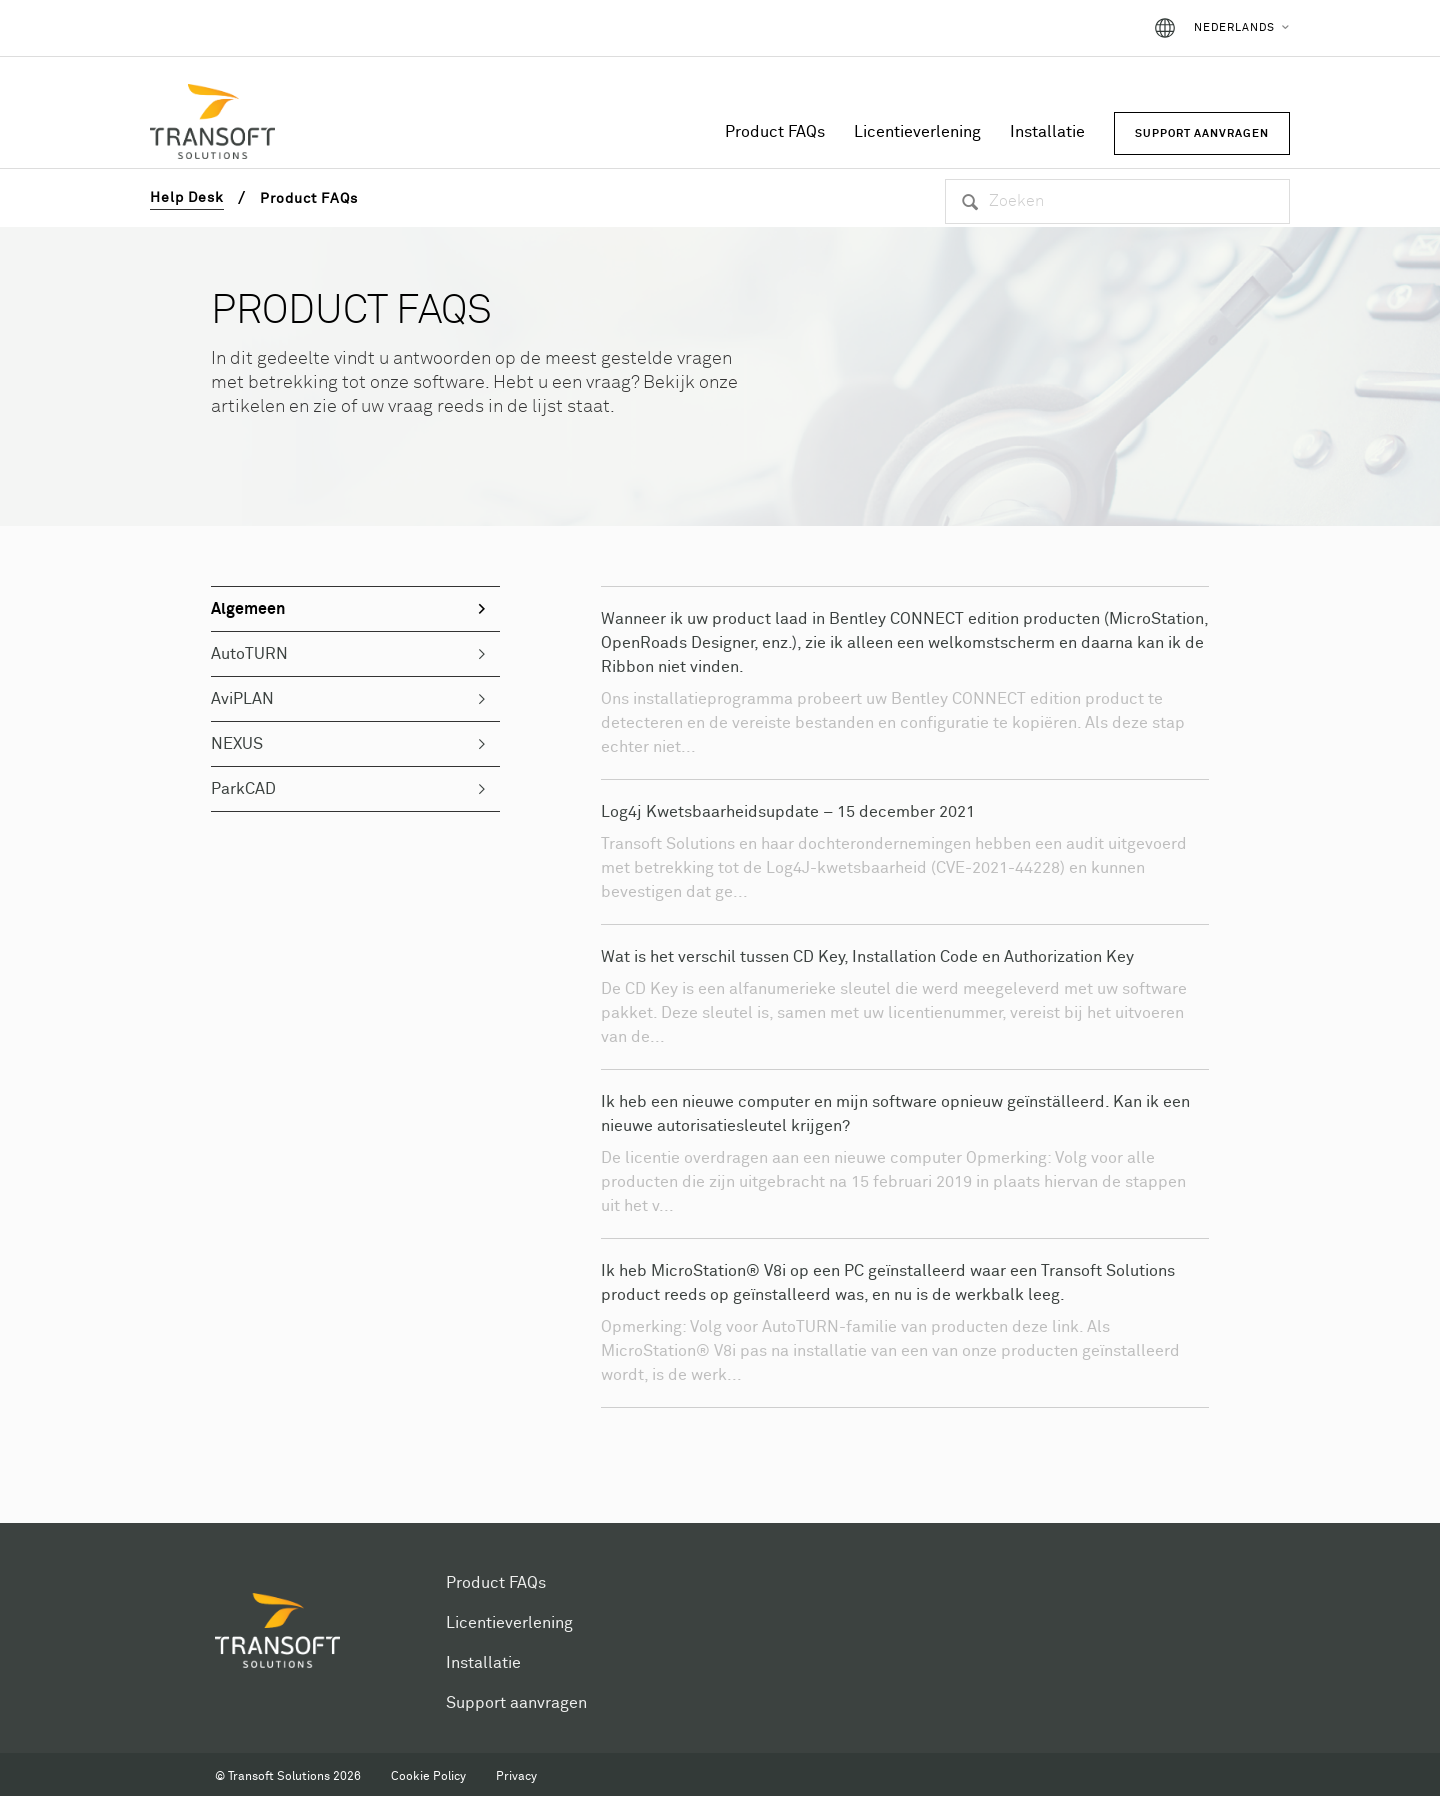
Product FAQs (775, 132)
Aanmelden (1081, 28)
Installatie (1047, 132)
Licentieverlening (917, 132)
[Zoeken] (1117, 201)
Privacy (516, 1777)
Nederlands (1234, 27)
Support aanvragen (516, 1703)
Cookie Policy (428, 1777)
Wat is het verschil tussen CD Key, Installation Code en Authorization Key (867, 957)
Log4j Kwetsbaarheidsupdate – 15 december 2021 (788, 812)
